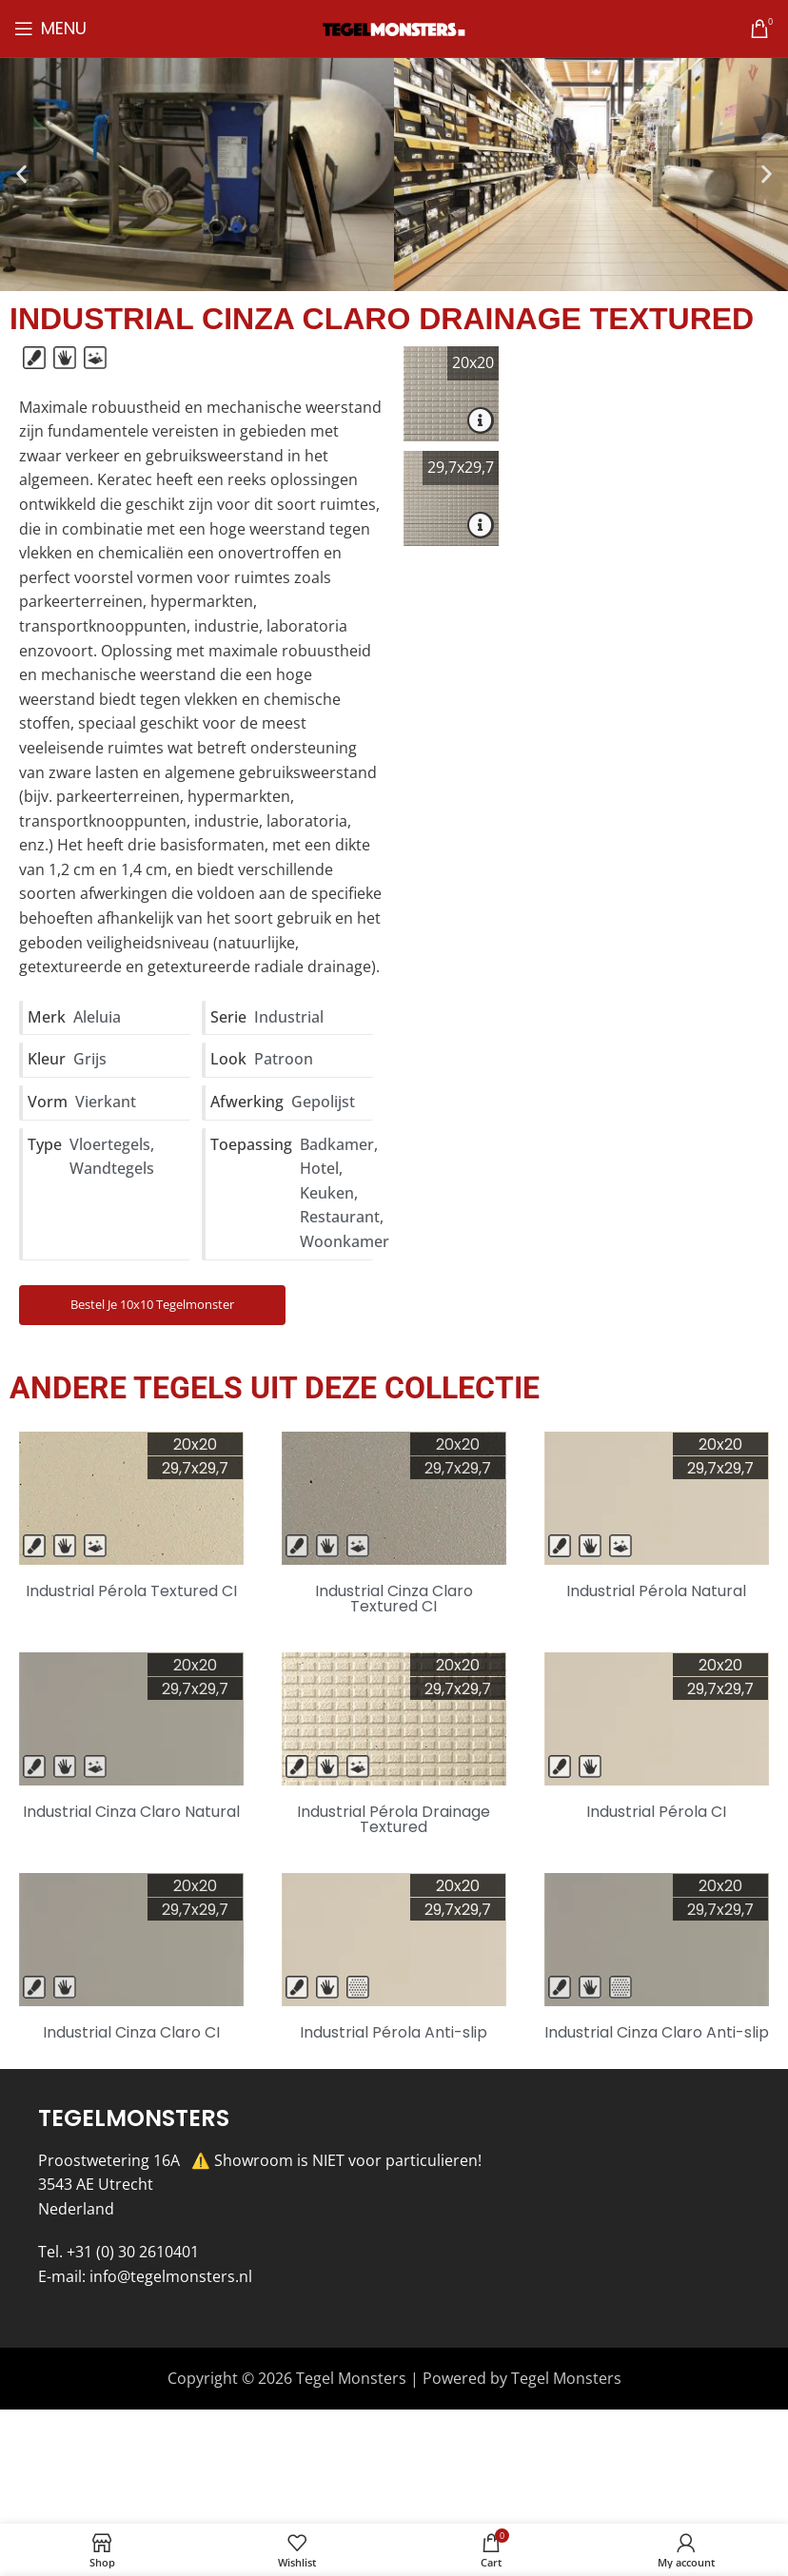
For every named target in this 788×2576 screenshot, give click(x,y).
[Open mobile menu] (50, 29)
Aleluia (97, 1016)
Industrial (289, 1016)
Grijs (90, 1058)
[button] (21, 174)
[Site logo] (394, 27)
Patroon (283, 1058)
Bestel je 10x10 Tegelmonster (152, 1304)
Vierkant (105, 1101)
